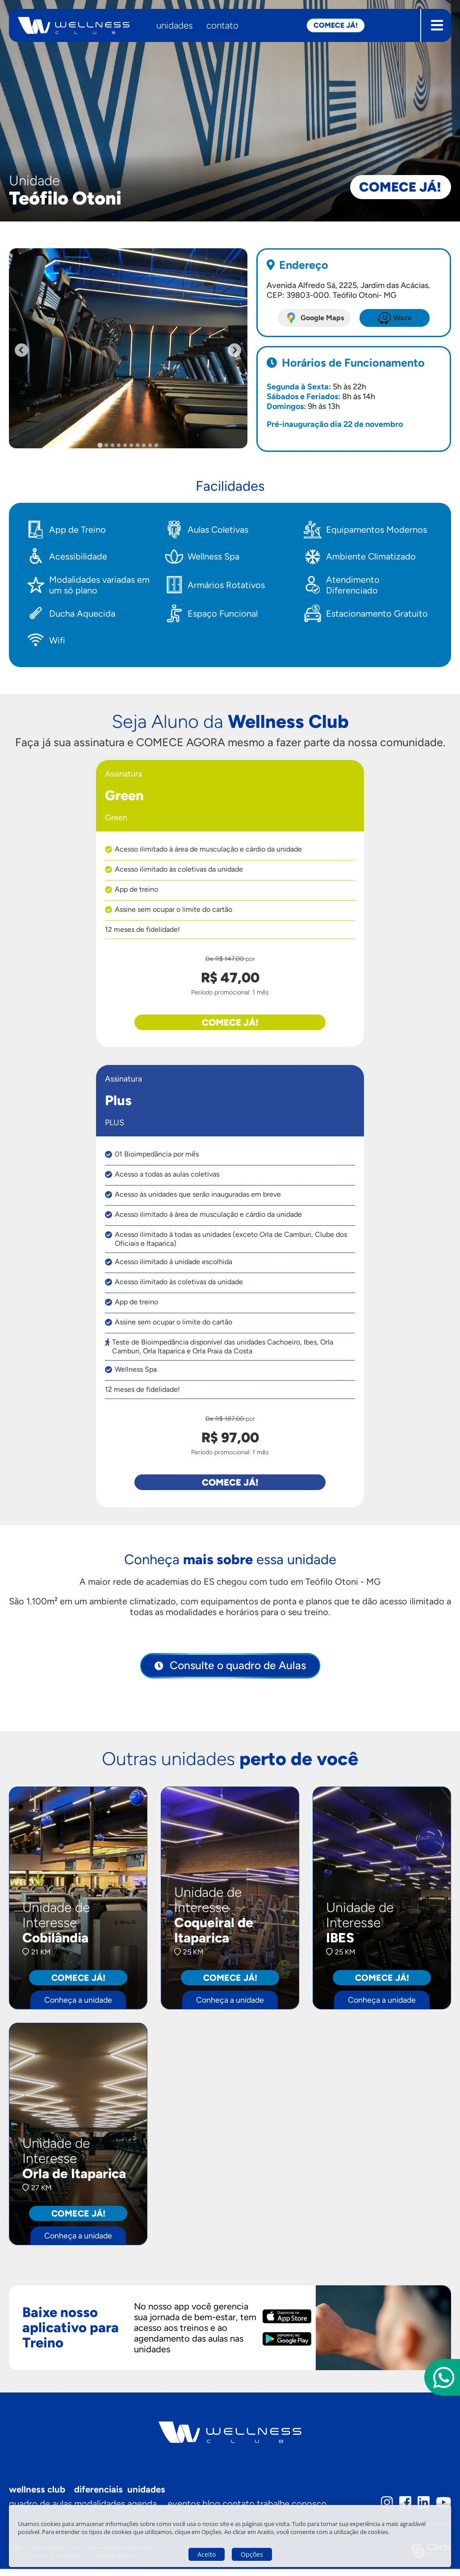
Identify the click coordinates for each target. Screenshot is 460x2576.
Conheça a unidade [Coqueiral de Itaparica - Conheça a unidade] (230, 2005)
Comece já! (388, 179)
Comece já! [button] (336, 25)
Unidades (174, 25)
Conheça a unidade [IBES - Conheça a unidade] (381, 2005)
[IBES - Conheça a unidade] (382, 1902)
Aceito (206, 2554)
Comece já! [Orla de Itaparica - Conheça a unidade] (78, 2220)
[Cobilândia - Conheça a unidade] (78, 1902)
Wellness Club (37, 2496)
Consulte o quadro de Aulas (236, 1668)
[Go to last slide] (21, 350)
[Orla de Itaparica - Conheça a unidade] (78, 2139)
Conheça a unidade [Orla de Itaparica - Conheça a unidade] (78, 2242)
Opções (252, 2554)
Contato (222, 25)
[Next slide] (234, 350)
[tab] (99, 445)
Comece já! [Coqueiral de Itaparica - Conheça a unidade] (230, 1982)
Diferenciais (100, 2496)
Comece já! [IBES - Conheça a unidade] (382, 1982)
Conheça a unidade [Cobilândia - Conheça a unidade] (78, 2005)
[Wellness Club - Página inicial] (74, 25)
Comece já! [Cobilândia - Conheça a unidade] (78, 1982)
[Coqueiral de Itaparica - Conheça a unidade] (230, 1922)
